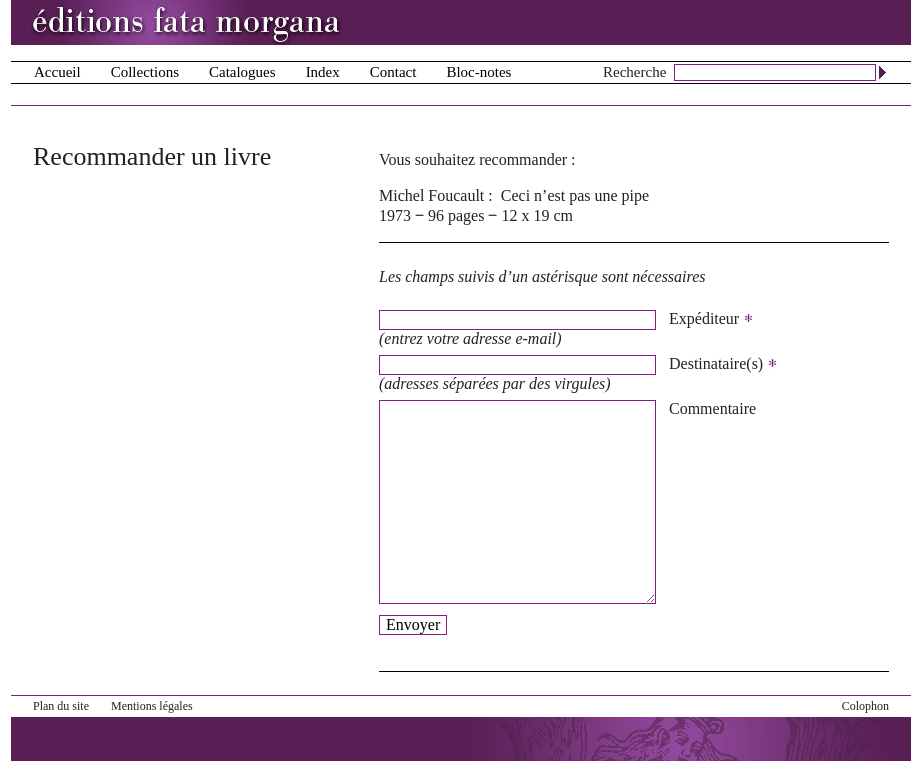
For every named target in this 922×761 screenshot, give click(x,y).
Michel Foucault (431, 195)
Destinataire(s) (723, 364)
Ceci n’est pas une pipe (575, 195)
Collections (145, 72)
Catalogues (242, 72)
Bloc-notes (478, 72)
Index (323, 72)
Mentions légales (152, 706)
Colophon (865, 706)
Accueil (57, 72)
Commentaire (712, 408)
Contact (393, 72)
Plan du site (61, 706)
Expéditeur (711, 319)
